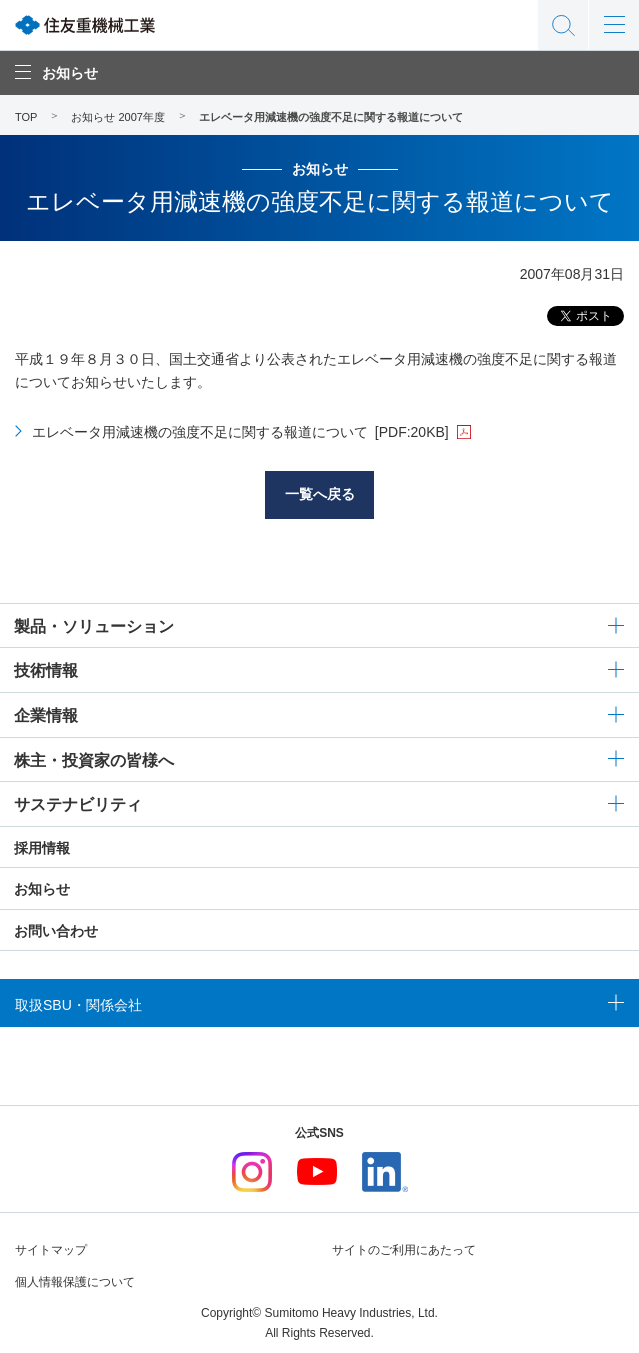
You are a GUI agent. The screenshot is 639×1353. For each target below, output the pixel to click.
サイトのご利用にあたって (404, 1250)
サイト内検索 (563, 25)
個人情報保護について (75, 1282)
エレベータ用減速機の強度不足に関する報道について (240, 432)
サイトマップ (51, 1250)
